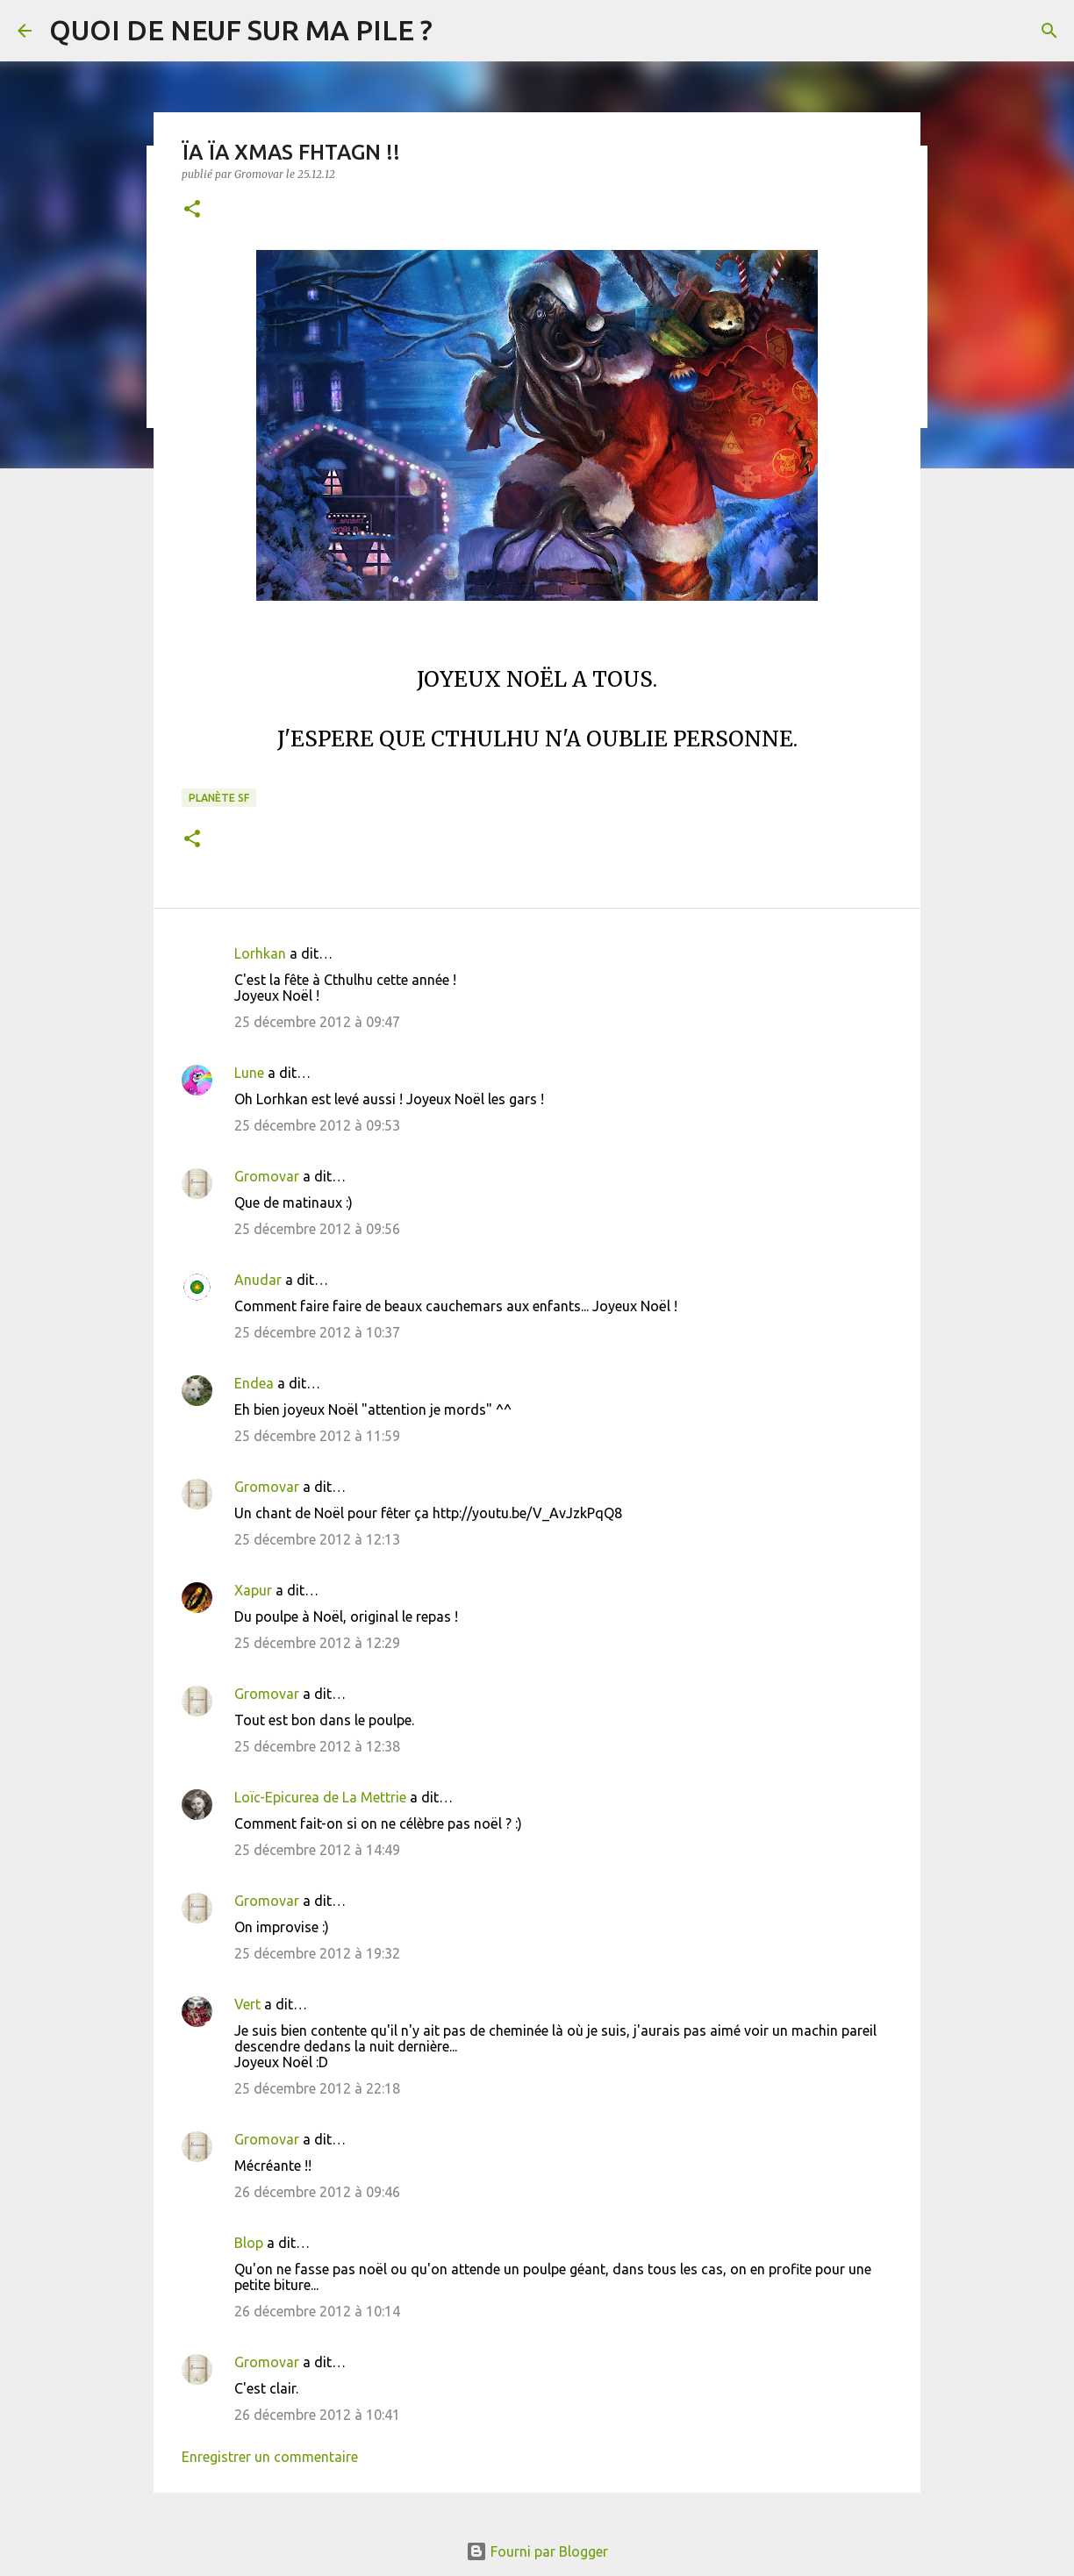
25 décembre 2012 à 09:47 (317, 1022)
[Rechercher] (1049, 31)
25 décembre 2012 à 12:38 (317, 1746)
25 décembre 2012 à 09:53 (317, 1125)
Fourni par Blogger (537, 2551)
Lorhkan (260, 953)
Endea (254, 1383)
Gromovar (266, 1176)
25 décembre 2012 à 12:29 (317, 1643)
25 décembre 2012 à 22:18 (317, 2088)
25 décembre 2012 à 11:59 (317, 1436)
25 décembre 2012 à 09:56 (317, 1229)
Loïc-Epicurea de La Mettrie (320, 1797)
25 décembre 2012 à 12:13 (317, 1539)
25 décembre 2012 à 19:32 (317, 1953)
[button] (192, 210)
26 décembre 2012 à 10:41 (317, 2415)
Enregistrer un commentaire (270, 2457)
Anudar (258, 1280)
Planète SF (219, 797)
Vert (247, 2004)
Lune (249, 1073)
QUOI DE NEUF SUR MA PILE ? (241, 30)
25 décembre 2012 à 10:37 (317, 1332)
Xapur (253, 1590)
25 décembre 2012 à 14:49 (317, 1850)
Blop (248, 2243)
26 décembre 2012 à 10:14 (317, 2311)
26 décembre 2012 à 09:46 (317, 2192)
